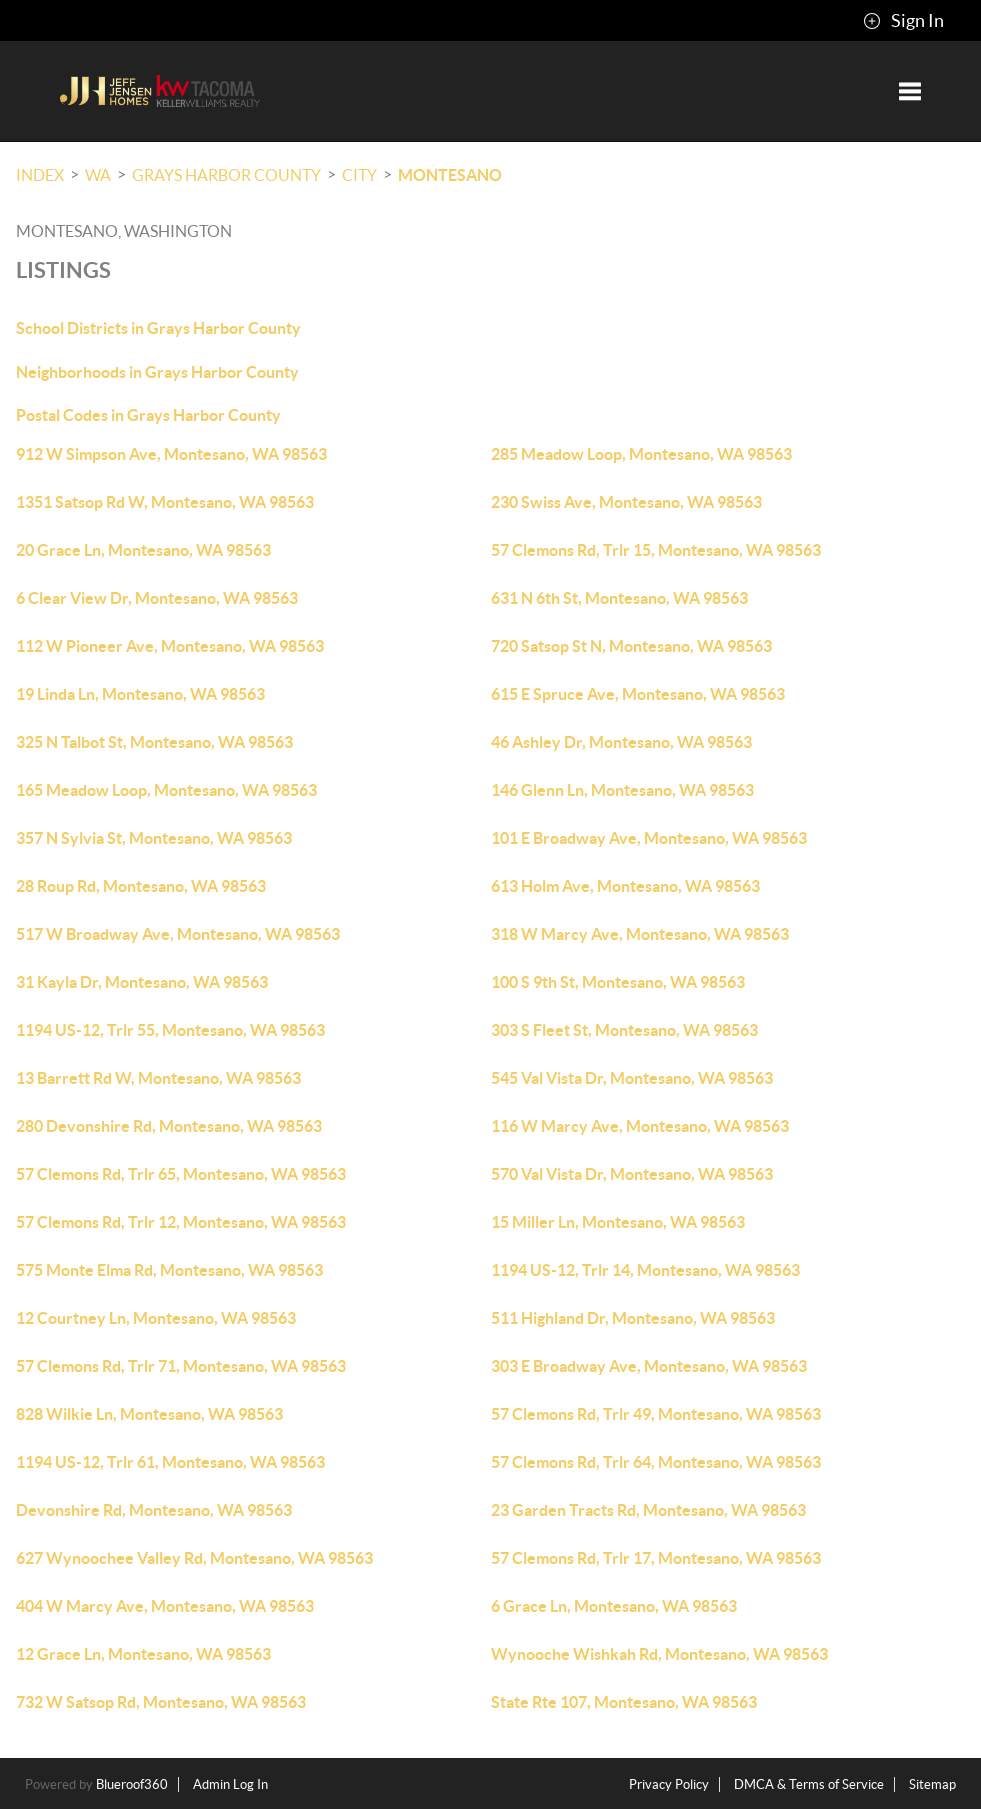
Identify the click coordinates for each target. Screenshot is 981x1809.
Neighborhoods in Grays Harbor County (157, 372)
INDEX (40, 175)
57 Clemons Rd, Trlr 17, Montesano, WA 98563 (656, 1558)
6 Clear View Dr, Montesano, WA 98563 (157, 598)
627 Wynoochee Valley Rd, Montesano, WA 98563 (194, 1558)
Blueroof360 (132, 1784)
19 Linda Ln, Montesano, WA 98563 (140, 694)
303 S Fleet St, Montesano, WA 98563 (624, 1030)
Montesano (450, 175)
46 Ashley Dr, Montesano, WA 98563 (621, 742)
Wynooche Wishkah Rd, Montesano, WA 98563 (659, 1654)
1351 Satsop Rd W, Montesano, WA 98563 (165, 502)
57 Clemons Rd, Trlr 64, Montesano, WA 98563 (656, 1462)
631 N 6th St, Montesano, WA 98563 (619, 598)
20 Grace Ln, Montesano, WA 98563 (143, 550)
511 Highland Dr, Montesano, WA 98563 (633, 1318)
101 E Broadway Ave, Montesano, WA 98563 (649, 838)
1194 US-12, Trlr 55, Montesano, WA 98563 (170, 1030)
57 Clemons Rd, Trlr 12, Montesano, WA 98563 (181, 1222)
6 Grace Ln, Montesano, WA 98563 (614, 1606)
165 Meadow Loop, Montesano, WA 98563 (166, 790)
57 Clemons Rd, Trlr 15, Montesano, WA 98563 (656, 550)
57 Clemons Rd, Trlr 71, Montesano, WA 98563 (181, 1366)
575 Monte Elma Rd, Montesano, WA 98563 (169, 1270)
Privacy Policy (669, 1784)
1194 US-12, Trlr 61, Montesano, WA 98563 (170, 1462)
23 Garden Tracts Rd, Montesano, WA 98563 (648, 1510)
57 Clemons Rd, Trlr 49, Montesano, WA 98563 (656, 1414)
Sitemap (932, 1784)
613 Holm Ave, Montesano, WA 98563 (625, 886)
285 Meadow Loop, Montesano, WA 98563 (641, 454)
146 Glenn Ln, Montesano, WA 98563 (622, 790)
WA (98, 175)
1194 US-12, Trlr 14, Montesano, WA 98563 (645, 1270)
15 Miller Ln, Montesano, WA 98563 (618, 1222)
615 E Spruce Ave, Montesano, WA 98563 (638, 694)
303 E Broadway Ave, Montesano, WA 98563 (649, 1366)
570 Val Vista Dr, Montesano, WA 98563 (632, 1174)
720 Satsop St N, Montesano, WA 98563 (631, 646)
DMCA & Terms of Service (809, 1784)
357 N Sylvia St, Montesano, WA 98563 (154, 838)
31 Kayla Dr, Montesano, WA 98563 (142, 982)
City (359, 175)
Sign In (903, 21)
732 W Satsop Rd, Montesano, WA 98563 (161, 1702)
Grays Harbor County (226, 175)
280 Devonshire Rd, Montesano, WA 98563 (169, 1126)
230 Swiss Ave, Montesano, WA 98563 (626, 502)
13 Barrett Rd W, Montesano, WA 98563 (158, 1078)
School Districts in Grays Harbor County (158, 328)
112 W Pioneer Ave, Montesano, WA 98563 (170, 646)
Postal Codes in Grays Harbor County (148, 415)
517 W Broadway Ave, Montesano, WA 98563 (178, 934)
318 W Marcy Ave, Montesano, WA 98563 (640, 934)
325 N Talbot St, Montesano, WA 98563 (154, 742)
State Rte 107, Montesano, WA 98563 (624, 1702)
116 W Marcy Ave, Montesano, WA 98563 (640, 1126)
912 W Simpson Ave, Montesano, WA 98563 (171, 454)
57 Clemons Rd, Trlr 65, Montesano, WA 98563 (181, 1174)
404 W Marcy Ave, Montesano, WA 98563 (165, 1606)
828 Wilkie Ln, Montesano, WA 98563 (149, 1414)
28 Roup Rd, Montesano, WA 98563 (141, 886)
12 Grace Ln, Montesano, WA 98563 (143, 1654)
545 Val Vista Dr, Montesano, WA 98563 (632, 1078)
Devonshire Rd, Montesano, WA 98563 (154, 1510)
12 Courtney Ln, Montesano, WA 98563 (156, 1318)
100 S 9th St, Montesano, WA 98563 (618, 982)
